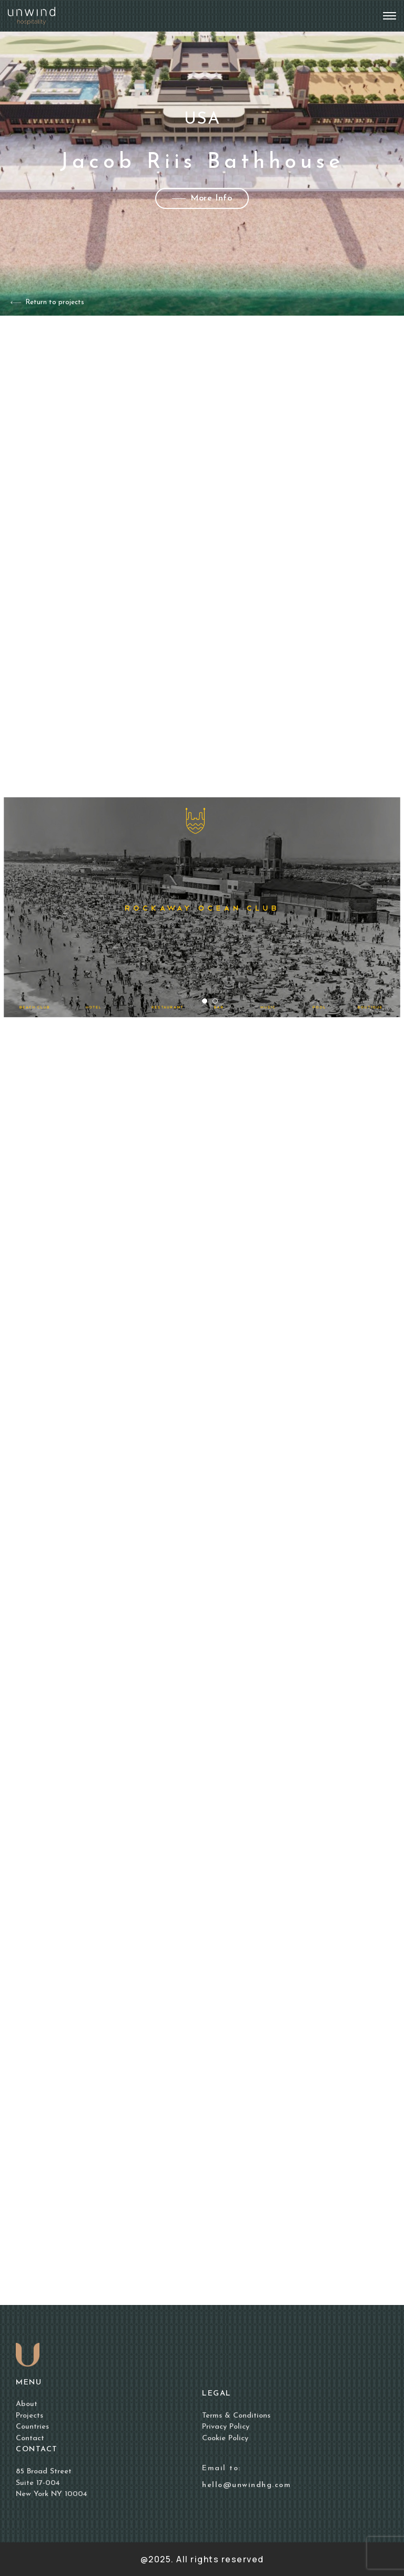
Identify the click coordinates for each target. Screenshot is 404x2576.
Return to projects (47, 302)
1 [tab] (207, 1003)
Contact (30, 2438)
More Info (202, 198)
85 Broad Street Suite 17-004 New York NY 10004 (51, 2483)
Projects (29, 2416)
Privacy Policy (225, 2427)
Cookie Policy (225, 2438)
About (26, 2404)
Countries (32, 2427)
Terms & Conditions (236, 2416)
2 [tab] (218, 1003)
